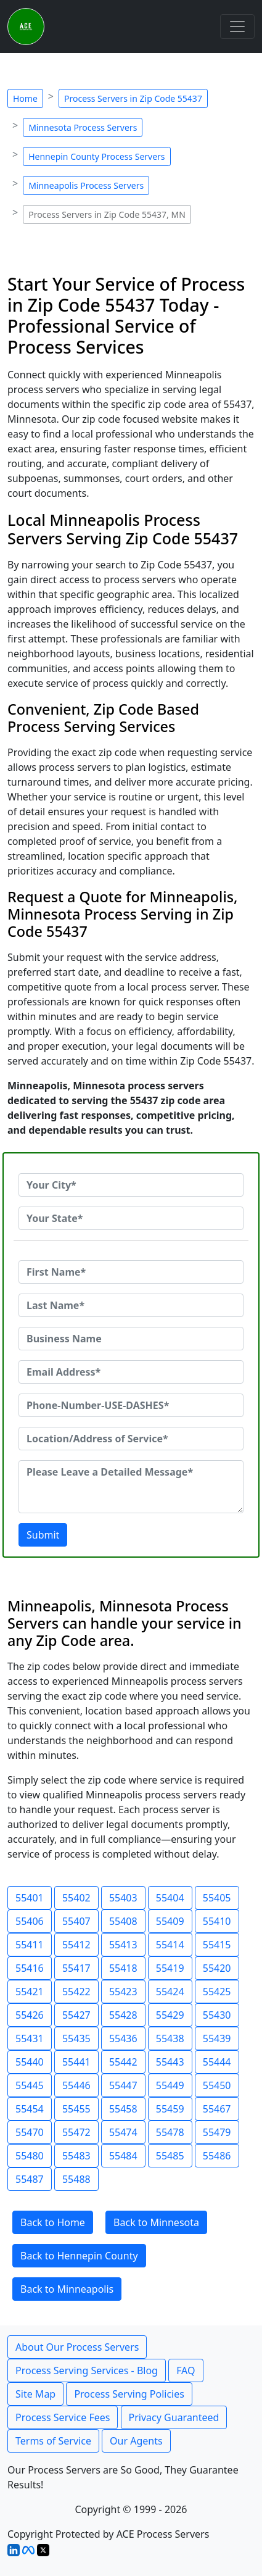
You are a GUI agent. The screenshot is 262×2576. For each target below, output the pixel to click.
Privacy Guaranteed (174, 2417)
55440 (29, 2062)
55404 (170, 1898)
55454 (29, 2109)
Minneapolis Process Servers (86, 185)
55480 (29, 2156)
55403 (123, 1898)
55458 (123, 2109)
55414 (170, 1944)
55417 (76, 1968)
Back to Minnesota (156, 2222)
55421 (29, 1991)
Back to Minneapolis (66, 2289)
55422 (76, 1991)
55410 (217, 1921)
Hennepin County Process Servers (96, 156)
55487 (29, 2179)
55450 (217, 2085)
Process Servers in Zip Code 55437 (133, 98)
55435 (76, 2038)
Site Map (35, 2394)
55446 (76, 2085)
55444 (217, 2062)
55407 (76, 1921)
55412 (76, 1944)
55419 (170, 1968)
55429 (170, 2015)
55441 (76, 2062)
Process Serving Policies (129, 2394)
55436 (123, 2038)
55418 (123, 1968)
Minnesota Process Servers (82, 127)
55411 (29, 1944)
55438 (170, 2038)
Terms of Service (53, 2441)
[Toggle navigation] (237, 26)
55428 (123, 2015)
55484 (123, 2156)
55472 (76, 2132)
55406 (29, 1921)
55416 (29, 1968)
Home (25, 98)
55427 (76, 2015)
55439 (217, 2038)
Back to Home (52, 2222)
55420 (217, 1968)
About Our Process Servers (77, 2347)
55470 (29, 2132)
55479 (217, 2132)
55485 (170, 2156)
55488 (76, 2179)
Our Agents (136, 2441)
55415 (217, 1944)
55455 (76, 2109)
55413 (123, 1944)
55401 (29, 1898)
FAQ (185, 2370)
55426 (29, 2015)
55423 (123, 1991)
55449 (170, 2085)
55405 (217, 1898)
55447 (123, 2085)
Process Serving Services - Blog (86, 2370)
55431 (29, 2038)
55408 (123, 1921)
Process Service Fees (62, 2417)
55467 (217, 2109)
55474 (123, 2132)
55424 (170, 1991)
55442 (123, 2062)
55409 (170, 1921)
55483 (76, 2156)
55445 (29, 2085)
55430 (217, 2015)
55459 (170, 2109)
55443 (170, 2062)
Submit (43, 1535)
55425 (217, 1991)
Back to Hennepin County (79, 2255)
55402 (76, 1898)
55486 (217, 2156)
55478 (170, 2132)
